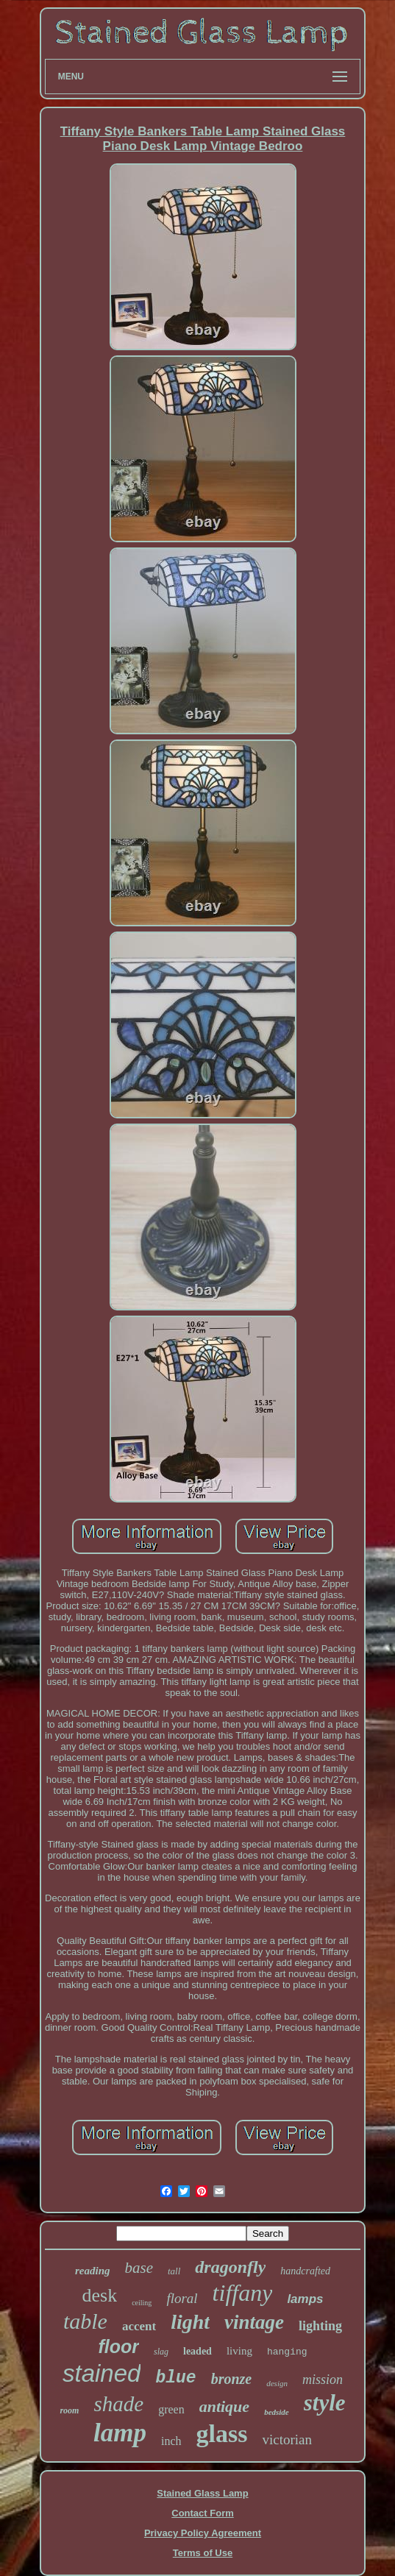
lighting (320, 2325)
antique (224, 2406)
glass (222, 2433)
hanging (287, 2351)
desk (99, 2295)
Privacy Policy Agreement (202, 2532)
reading (92, 2271)
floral (181, 2298)
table (85, 2321)
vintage (254, 2322)
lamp (119, 2433)
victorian (287, 2439)
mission (322, 2379)
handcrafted (305, 2271)
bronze (231, 2379)
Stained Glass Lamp (202, 2493)
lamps (305, 2299)
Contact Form (202, 2513)
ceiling (142, 2303)
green (171, 2409)
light (190, 2321)
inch (171, 2441)
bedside (276, 2412)
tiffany (243, 2292)
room (69, 2410)
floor (118, 2346)
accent (139, 2326)
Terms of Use (202, 2552)
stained (101, 2373)
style (325, 2403)
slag (161, 2351)
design (277, 2383)
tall (174, 2271)
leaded (197, 2351)
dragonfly (230, 2267)
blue (175, 2378)
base (139, 2268)
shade (118, 2404)
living (239, 2351)
